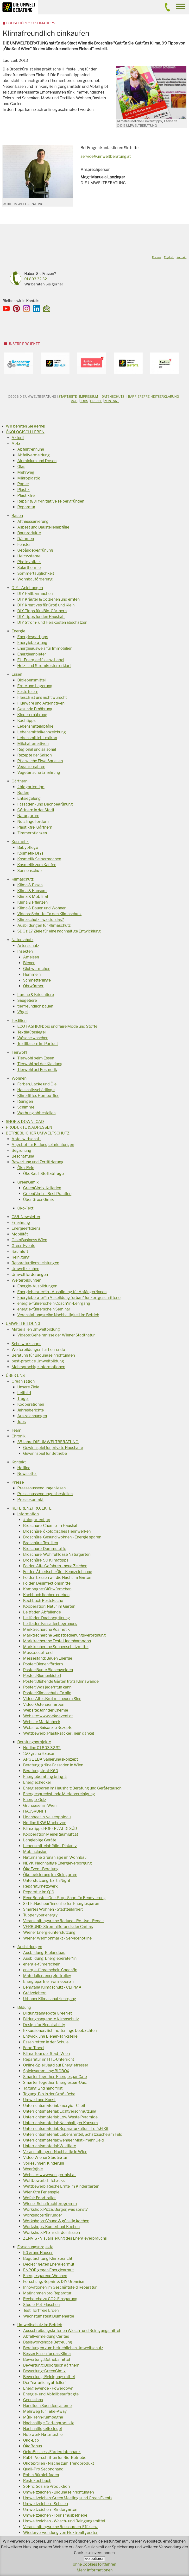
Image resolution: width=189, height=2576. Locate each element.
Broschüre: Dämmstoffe (44, 1548)
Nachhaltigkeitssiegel (42, 2428)
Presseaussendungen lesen (41, 1488)
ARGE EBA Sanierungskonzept (50, 1759)
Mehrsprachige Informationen (38, 1367)
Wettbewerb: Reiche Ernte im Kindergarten (61, 2186)
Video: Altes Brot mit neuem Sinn (52, 1698)
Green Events (23, 1245)
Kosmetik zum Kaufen (36, 865)
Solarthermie (29, 567)
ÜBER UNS (15, 1375)
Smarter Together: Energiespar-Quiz (55, 2082)
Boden (23, 792)
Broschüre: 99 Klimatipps (30, 23)
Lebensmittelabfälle (35, 726)
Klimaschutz (23, 879)
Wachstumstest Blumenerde (48, 2316)
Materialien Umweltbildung (36, 1329)
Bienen (29, 963)
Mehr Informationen (95, 2570)
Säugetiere (27, 1000)
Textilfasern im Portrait (37, 1043)
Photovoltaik (29, 562)
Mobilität (20, 1234)
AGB (74, 401)
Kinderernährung (32, 714)
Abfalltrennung (30, 449)
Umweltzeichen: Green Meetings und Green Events (67, 2498)
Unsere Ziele (28, 1387)
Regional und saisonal (36, 749)
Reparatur (26, 507)
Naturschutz (22, 940)
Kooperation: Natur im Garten (49, 1606)
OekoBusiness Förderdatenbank (52, 2452)
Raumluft (20, 1251)
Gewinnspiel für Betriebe (45, 1453)
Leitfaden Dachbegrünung (46, 1618)
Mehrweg (25, 472)
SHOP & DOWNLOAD (25, 1121)
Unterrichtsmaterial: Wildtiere (49, 2146)
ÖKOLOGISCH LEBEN (25, 432)
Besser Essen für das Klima (47, 2353)
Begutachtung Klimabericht (47, 2258)
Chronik (18, 1436)
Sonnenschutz (30, 870)
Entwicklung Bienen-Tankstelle (50, 2036)
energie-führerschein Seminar (43, 1309)
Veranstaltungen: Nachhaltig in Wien (55, 2151)
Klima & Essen (30, 885)
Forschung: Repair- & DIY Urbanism (54, 2281)
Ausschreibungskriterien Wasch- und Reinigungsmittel (71, 2330)
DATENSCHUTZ (113, 396)
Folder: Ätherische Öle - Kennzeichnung (57, 1571)
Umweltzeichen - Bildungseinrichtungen (58, 2492)
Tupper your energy (40, 1915)
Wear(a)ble (33, 2169)
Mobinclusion (35, 1851)
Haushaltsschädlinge (36, 1090)
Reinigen (25, 1101)
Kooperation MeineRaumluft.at (50, 1834)
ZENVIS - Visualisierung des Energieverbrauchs (65, 2238)
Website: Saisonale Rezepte (47, 1727)
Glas (21, 466)
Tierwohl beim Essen (35, 1058)
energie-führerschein (41, 1964)
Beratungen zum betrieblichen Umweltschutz (63, 2348)
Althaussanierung (33, 521)
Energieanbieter (31, 654)
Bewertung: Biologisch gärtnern (51, 2365)
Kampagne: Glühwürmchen (47, 1589)
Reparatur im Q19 (38, 1892)
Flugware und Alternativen (40, 703)
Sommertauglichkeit (35, 573)
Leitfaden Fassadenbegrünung (50, 1623)
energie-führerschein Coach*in (50, 1970)
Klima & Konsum (32, 890)
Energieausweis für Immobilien (44, 648)
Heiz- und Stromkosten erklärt (44, 665)
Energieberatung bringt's (45, 1776)
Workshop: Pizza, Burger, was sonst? (55, 2209)
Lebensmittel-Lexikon (37, 738)
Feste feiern (27, 691)
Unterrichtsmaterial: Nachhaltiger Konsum (60, 2123)
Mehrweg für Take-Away (45, 2411)
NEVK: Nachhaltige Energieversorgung (57, 1863)
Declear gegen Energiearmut (48, 2264)
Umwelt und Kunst (39, 2099)
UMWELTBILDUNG (23, 1323)
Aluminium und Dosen (37, 461)
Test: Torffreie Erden (41, 2310)
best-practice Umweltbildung (38, 1361)
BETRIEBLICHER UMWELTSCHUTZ (37, 1133)
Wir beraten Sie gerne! (25, 426)
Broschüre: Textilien (40, 1543)
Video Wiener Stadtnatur (45, 2157)
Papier (23, 484)
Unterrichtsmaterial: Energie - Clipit (54, 2105)
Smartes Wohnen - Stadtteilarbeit (53, 1909)
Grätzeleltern (34, 1993)
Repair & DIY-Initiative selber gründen (50, 501)
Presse (96, 401)
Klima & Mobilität (32, 896)
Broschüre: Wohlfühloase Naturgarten (56, 1554)
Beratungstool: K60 (40, 1771)
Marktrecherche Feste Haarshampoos (57, 1641)
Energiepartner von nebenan (48, 1981)
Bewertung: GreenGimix (44, 2371)
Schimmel (26, 1107)
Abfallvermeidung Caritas (46, 2336)
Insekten (25, 951)
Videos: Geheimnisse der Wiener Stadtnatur (56, 1335)
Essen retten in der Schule (46, 2042)
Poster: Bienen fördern (43, 1664)
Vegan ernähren (31, 766)
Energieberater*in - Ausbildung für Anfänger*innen (62, 1292)
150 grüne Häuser (38, 1753)
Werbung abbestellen (36, 1113)
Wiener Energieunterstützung (49, 1932)
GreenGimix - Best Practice (47, 1193)
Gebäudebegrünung (35, 550)
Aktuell (18, 437)
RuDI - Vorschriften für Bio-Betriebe (54, 2457)
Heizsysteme (28, 556)
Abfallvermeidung (33, 455)
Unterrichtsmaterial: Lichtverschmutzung (59, 2111)
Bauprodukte (29, 533)
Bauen (17, 515)
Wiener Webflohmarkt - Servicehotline (57, 1938)
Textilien (19, 1020)
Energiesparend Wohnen (45, 2276)
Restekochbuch (37, 2480)
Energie (18, 631)
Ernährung (21, 1222)
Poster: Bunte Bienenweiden (48, 1670)
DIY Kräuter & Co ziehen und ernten (48, 599)
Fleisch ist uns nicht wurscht (42, 697)
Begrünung (21, 1150)
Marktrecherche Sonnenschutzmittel (55, 1646)
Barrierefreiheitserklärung (153, 396)
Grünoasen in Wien (40, 1805)
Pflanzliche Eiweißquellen (40, 761)
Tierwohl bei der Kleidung (40, 1064)
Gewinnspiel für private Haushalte (53, 1447)
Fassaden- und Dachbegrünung (45, 804)
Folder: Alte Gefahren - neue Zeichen (55, 1566)
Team (16, 1430)
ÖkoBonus (32, 2446)
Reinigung (21, 1257)
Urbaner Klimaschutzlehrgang (49, 1999)
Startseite (67, 396)
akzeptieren (95, 2559)
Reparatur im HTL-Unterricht (48, 2059)
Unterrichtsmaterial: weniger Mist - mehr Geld (63, 2140)
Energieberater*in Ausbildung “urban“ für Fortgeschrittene (68, 1297)
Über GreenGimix (38, 1199)
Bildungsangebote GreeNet (47, 2013)
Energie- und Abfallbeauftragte (51, 2394)
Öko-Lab (31, 2440)
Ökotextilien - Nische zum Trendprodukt (58, 2463)
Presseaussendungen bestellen (45, 1494)
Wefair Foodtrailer (39, 2198)
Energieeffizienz (26, 1228)
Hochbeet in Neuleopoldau (47, 1817)
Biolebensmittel (31, 680)
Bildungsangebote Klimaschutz (51, 2019)
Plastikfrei (26, 495)
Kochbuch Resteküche (43, 1600)
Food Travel (33, 2048)
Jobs (84, 401)
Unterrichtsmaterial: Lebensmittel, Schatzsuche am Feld (72, 2134)
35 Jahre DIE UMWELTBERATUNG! (48, 1442)
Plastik (23, 489)
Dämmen (25, 538)
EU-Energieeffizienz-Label (40, 660)
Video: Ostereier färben (43, 1704)
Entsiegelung (29, 798)
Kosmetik (20, 841)
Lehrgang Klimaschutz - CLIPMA (52, 1987)
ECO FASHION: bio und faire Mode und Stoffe (57, 1026)
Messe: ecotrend (38, 1652)
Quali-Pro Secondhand (43, 2469)
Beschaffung (23, 1156)
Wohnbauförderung (35, 579)
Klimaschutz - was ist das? (40, 919)
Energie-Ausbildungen (37, 1286)
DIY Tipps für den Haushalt (41, 616)
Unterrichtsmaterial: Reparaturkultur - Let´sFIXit (65, 2128)
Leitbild (24, 1393)
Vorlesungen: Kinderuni (43, 2163)
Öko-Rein (25, 1167)
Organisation (23, 1381)
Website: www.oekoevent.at (48, 1716)
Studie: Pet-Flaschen (41, 2304)
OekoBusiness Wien (29, 1240)
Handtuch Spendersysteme (47, 2405)
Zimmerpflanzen (32, 833)
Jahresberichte (30, 1410)
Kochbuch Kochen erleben (46, 1595)
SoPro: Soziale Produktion (46, 2486)
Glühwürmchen (36, 968)
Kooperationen (30, 1404)
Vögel (22, 1012)
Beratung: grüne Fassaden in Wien (53, 1765)
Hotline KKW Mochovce (44, 1822)
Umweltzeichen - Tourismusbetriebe (55, 2515)
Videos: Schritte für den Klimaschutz (49, 914)
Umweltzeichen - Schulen (45, 2503)
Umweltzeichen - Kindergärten (50, 2509)
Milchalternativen (33, 743)
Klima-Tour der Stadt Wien (46, 2053)
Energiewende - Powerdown (48, 2388)
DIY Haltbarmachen (35, 593)
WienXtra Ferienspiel (41, 2192)
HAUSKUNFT (35, 1811)
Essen (17, 674)
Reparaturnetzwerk (40, 1886)
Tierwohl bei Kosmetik (37, 1069)
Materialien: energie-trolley (47, 1975)
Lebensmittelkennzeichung (41, 732)
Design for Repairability (44, 2024)
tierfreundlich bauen (35, 1006)
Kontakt (111, 401)
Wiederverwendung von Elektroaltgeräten (60, 2532)
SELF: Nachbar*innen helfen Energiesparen (61, 1903)
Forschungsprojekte (35, 2247)
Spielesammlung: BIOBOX (46, 2071)
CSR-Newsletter (26, 1217)
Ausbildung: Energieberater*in (49, 1958)
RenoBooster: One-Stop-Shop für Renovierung (64, 1898)
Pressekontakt (30, 1499)
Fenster (24, 544)
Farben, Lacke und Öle (37, 1084)
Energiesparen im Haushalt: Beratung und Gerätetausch (72, 1788)
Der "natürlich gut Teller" (44, 2382)
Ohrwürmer (33, 986)
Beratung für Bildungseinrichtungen (43, 1355)
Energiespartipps (32, 637)
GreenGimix (28, 1182)
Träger (23, 1398)
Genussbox (33, 2400)
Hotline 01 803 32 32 (42, 1747)
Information (28, 1514)
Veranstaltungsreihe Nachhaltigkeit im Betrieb (58, 1315)
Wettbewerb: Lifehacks (44, 2180)
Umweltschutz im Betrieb (39, 2325)
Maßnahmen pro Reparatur (47, 2293)
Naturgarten (28, 815)
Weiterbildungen (26, 1280)
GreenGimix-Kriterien (42, 1188)
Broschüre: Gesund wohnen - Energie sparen (62, 1537)
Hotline (23, 1468)
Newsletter (27, 1473)
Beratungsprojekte (34, 1742)
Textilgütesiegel (31, 1032)
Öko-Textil (26, 1208)
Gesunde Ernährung (34, 709)
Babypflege (27, 847)
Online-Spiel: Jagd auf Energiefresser (55, 2065)
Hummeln (32, 974)
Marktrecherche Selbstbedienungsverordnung (64, 1635)
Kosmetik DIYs (30, 853)
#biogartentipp (30, 787)
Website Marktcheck (41, 1721)
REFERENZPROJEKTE (31, 1508)
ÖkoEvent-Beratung (41, 1869)
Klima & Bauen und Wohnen (41, 908)
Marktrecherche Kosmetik (46, 1629)
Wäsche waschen (32, 1038)
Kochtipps (26, 720)
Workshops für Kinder (42, 2215)
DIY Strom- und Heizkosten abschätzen (52, 622)
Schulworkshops (26, 1344)
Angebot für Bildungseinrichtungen (43, 1144)
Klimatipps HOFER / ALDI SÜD (50, 1828)
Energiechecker (37, 1782)
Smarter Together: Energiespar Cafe (55, 2076)
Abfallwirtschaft (26, 1139)
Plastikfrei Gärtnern (34, 827)
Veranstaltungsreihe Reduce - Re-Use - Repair (63, 1921)
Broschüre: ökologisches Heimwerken (57, 1531)
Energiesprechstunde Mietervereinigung (59, 1794)
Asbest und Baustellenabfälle (43, 527)
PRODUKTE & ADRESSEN (29, 1127)
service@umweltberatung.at (106, 156)
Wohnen (19, 1078)
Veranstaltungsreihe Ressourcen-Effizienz (60, 2527)
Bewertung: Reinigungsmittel (49, 2376)
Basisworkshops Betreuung (47, 2342)
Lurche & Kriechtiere (35, 994)
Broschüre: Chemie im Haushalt (51, 1525)
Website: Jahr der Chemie (45, 1710)
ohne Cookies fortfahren (94, 2564)
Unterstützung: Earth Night (46, 1880)
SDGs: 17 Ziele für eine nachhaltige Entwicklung (59, 931)
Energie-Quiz (34, 1799)
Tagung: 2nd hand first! (43, 2088)
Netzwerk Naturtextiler (43, 2434)
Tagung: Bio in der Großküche (49, 2094)
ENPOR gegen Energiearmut (48, 2270)
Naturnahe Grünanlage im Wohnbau (55, 1857)
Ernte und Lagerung (34, 686)
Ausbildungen (29, 1947)
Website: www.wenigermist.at (49, 2175)
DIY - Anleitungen (27, 588)
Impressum (88, 396)
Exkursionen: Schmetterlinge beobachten (60, 2030)
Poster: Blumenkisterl (42, 1675)
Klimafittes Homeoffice (38, 1095)
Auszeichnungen (32, 1416)
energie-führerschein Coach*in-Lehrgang (53, 1303)
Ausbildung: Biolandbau (44, 1952)
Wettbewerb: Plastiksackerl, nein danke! (58, 1733)
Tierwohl (19, 1052)
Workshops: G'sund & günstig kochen (56, 2221)
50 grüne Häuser (38, 2252)
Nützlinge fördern (33, 821)
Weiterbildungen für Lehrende (38, 1349)
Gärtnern (19, 781)
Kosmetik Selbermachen (39, 859)
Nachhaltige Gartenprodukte (48, 2423)
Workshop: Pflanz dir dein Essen (51, 2232)
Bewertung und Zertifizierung (37, 1162)
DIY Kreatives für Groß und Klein (46, 605)
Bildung (24, 2007)
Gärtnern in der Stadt (35, 810)
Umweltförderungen (30, 1274)
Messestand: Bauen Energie (47, 1658)
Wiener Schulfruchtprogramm (50, 2203)
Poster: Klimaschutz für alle (47, 1693)
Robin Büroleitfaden (41, 2475)
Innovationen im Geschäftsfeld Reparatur (60, 2287)
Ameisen (31, 957)
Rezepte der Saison (34, 755)
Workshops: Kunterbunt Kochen (51, 2226)
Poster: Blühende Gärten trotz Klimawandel (61, 1681)
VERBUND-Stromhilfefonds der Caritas (58, 1926)
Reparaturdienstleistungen (35, 1263)
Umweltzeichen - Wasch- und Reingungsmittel (64, 2521)
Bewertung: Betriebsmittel (46, 2359)
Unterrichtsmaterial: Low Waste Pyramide (60, 2117)
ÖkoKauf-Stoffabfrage (43, 1173)
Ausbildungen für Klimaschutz (44, 925)
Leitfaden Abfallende (42, 1612)
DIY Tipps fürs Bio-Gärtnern (42, 611)
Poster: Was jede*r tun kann (47, 1687)
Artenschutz (28, 945)
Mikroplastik (28, 478)
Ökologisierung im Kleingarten (50, 1874)
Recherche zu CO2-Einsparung (50, 2299)
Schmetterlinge (37, 980)
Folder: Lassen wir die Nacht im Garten (57, 1577)
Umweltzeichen (25, 1268)
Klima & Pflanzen (32, 902)
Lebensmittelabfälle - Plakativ (50, 1846)
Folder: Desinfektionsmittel (47, 1583)
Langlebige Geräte (39, 1840)
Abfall (17, 443)
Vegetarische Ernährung (38, 772)
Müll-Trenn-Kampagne (43, 2417)
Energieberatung (32, 642)
